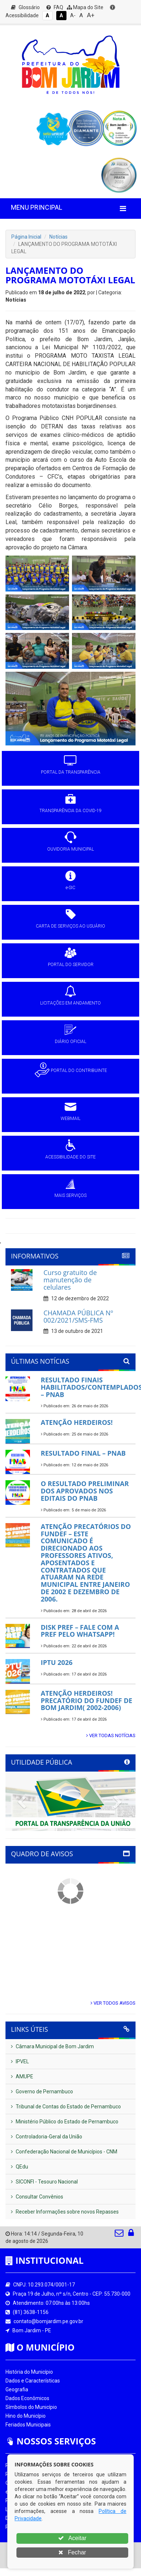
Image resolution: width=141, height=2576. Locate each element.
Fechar (72, 2552)
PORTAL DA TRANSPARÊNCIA (70, 772)
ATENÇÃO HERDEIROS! (77, 1422)
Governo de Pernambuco (42, 2091)
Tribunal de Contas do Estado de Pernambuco (66, 2106)
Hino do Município (25, 2416)
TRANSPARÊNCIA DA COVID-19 (70, 810)
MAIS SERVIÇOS (70, 1195)
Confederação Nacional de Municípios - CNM (64, 2152)
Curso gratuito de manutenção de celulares (70, 1279)
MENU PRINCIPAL (36, 207)
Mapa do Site (85, 7)
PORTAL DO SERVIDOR (71, 964)
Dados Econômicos (27, 2398)
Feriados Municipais (28, 2425)
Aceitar (72, 2538)
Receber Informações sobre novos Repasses (65, 2212)
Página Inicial (26, 237)
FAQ (54, 7)
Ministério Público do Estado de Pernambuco (64, 2121)
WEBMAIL (70, 1118)
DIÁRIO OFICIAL (70, 1041)
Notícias (58, 237)
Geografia (16, 2389)
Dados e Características (32, 2381)
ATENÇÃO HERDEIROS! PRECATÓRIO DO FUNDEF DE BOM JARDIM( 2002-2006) (87, 1700)
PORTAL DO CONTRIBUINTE (79, 1070)
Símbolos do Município (31, 2407)
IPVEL (20, 2061)
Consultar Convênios (37, 2197)
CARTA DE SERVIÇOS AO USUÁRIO (70, 926)
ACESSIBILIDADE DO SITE (70, 1157)
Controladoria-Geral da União (46, 2137)
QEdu (19, 2167)
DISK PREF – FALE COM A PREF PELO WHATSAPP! (80, 1631)
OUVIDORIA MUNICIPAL (70, 849)
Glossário (25, 7)
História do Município (29, 2372)
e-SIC (70, 887)
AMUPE (22, 2076)
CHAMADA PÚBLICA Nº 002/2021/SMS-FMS (78, 1316)
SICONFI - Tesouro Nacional (44, 2182)
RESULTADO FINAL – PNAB (83, 1453)
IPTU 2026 (57, 1662)
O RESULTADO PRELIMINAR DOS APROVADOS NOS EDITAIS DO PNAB (85, 1491)
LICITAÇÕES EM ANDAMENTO (70, 1003)
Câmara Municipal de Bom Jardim (52, 2046)
